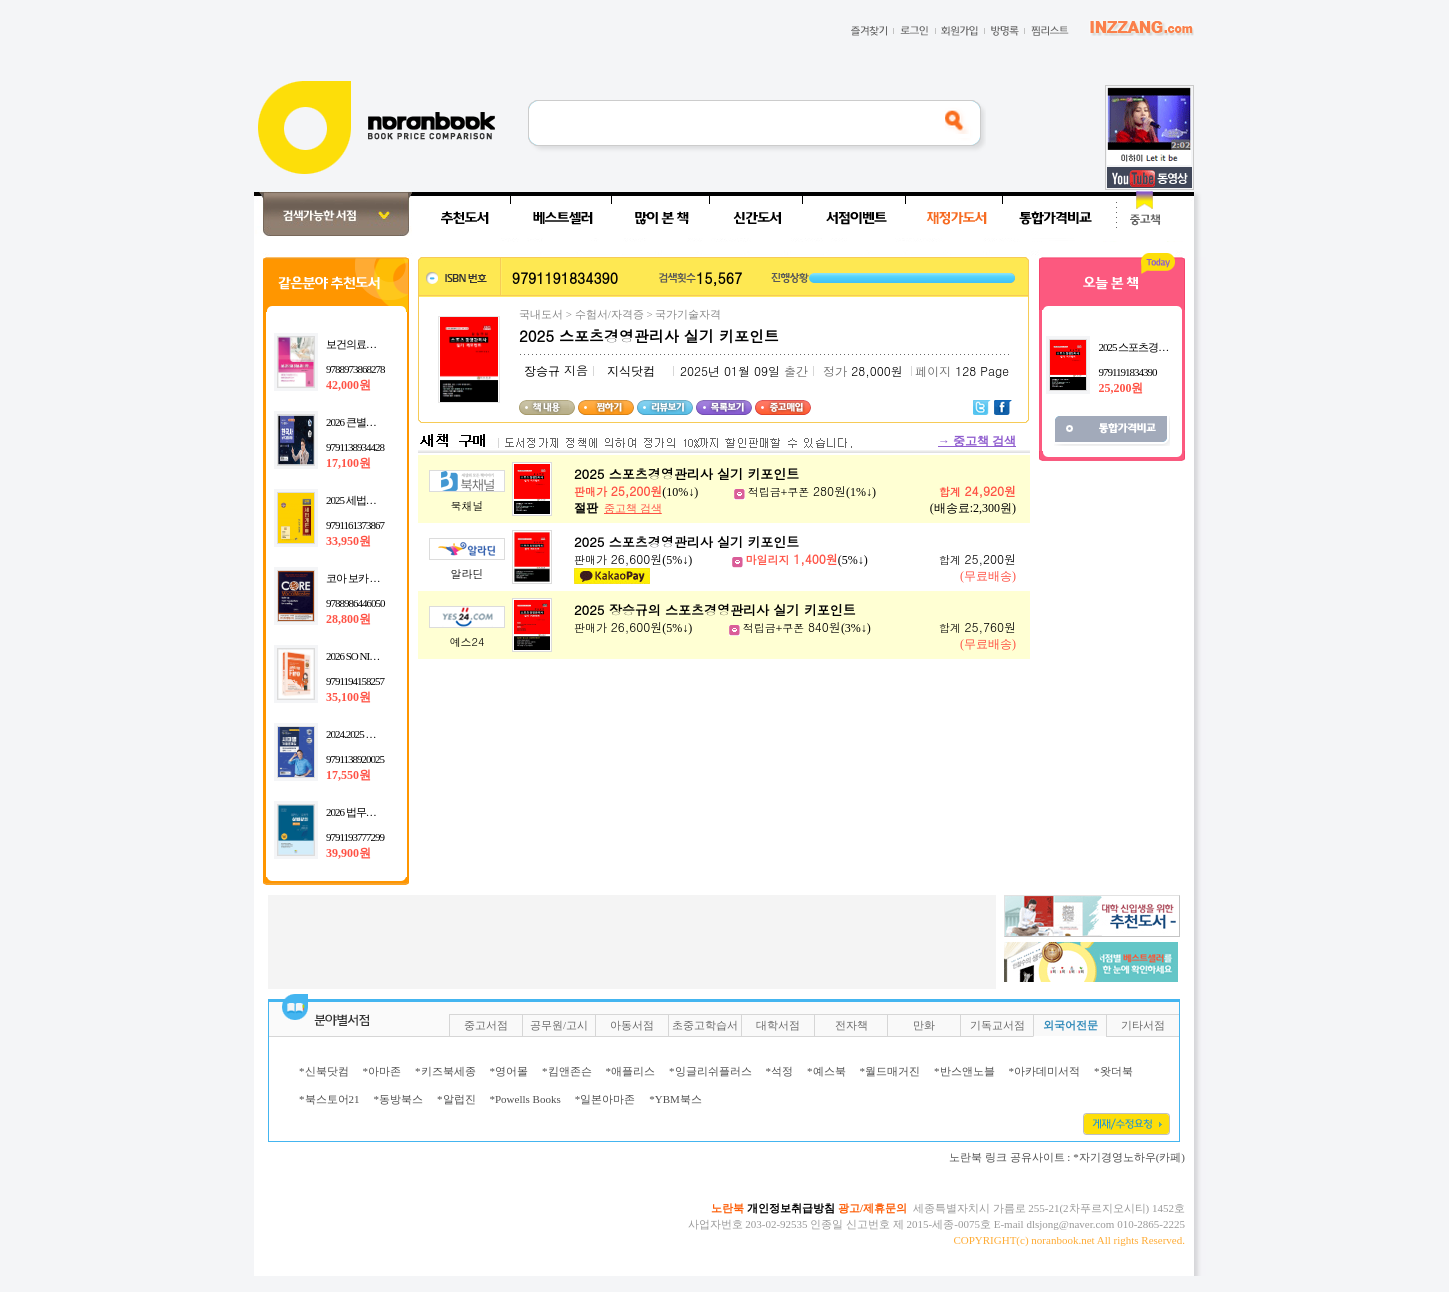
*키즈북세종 (445, 1071)
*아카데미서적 (1045, 1071)
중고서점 (486, 1025)
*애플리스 (631, 1071)
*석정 (780, 1071)
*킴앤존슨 (567, 1071)
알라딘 (467, 573)
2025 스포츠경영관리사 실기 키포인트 (686, 473)
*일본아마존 (605, 1099)
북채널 (467, 505)
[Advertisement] (189, 492)
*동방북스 (399, 1099)
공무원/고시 (559, 1025)
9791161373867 (355, 525)
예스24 (467, 641)
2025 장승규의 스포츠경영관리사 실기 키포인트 (715, 609)
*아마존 (382, 1071)
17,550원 (348, 775)
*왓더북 (1113, 1071)
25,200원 (1120, 388)
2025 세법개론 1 (359, 500)
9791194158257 (355, 681)
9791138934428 (355, 447)
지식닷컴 (631, 371)
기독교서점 (997, 1025)
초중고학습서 (705, 1025)
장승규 (542, 371)
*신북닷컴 (324, 1071)
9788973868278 (355, 369)
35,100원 (348, 697)
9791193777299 (355, 837)
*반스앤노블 (964, 1071)
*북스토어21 (329, 1099)
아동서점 (632, 1025)
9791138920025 (355, 759)
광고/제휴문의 (872, 1208)
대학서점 (778, 1025)
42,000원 (348, 385)
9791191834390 (1127, 372)
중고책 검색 (977, 441)
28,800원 (348, 619)
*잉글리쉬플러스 (710, 1071)
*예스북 (826, 1071)
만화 (924, 1025)
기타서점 (1143, 1025)
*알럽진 (456, 1099)
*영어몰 (509, 1071)
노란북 (727, 1208)
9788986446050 (355, 603)
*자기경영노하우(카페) (1129, 1157)
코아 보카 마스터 (363, 578)
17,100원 (348, 463)
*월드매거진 (890, 1071)
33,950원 (348, 541)
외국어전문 (1070, 1025)
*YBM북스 (675, 1099)
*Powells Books (525, 1099)
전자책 (851, 1025)
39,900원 (348, 853)
